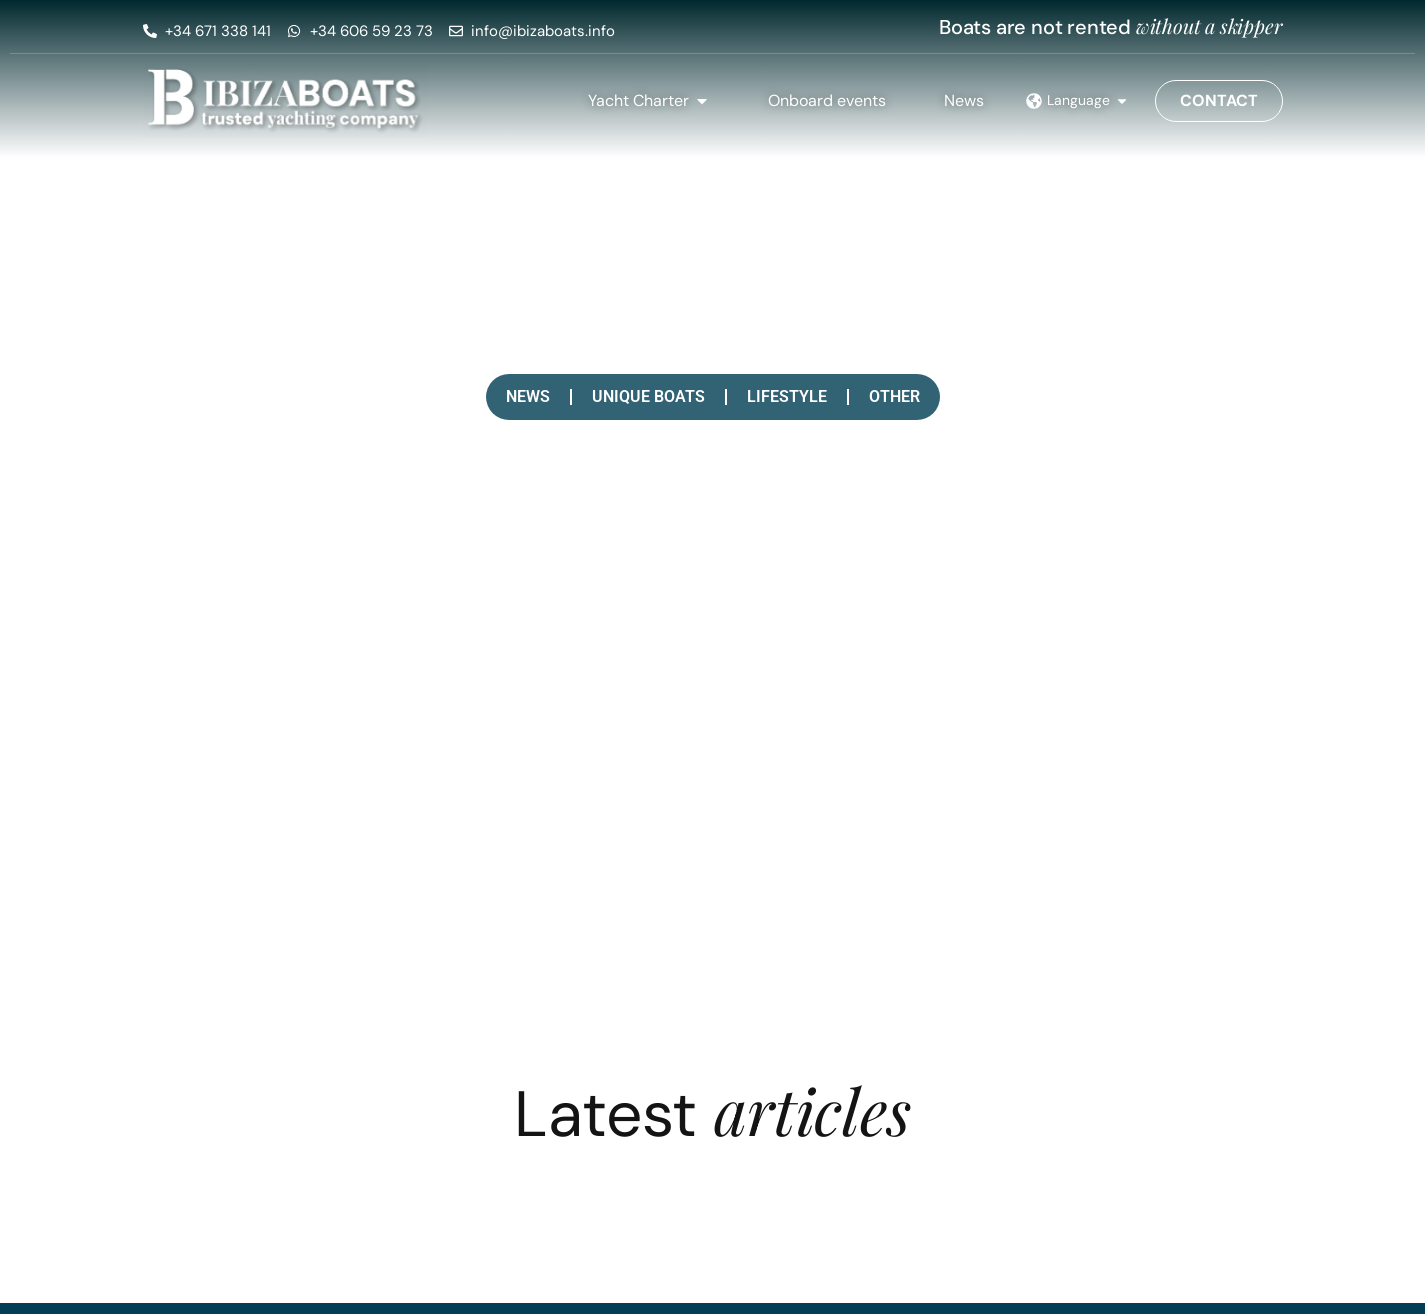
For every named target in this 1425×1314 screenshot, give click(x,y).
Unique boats (648, 396)
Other (894, 396)
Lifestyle (787, 396)
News (528, 396)
